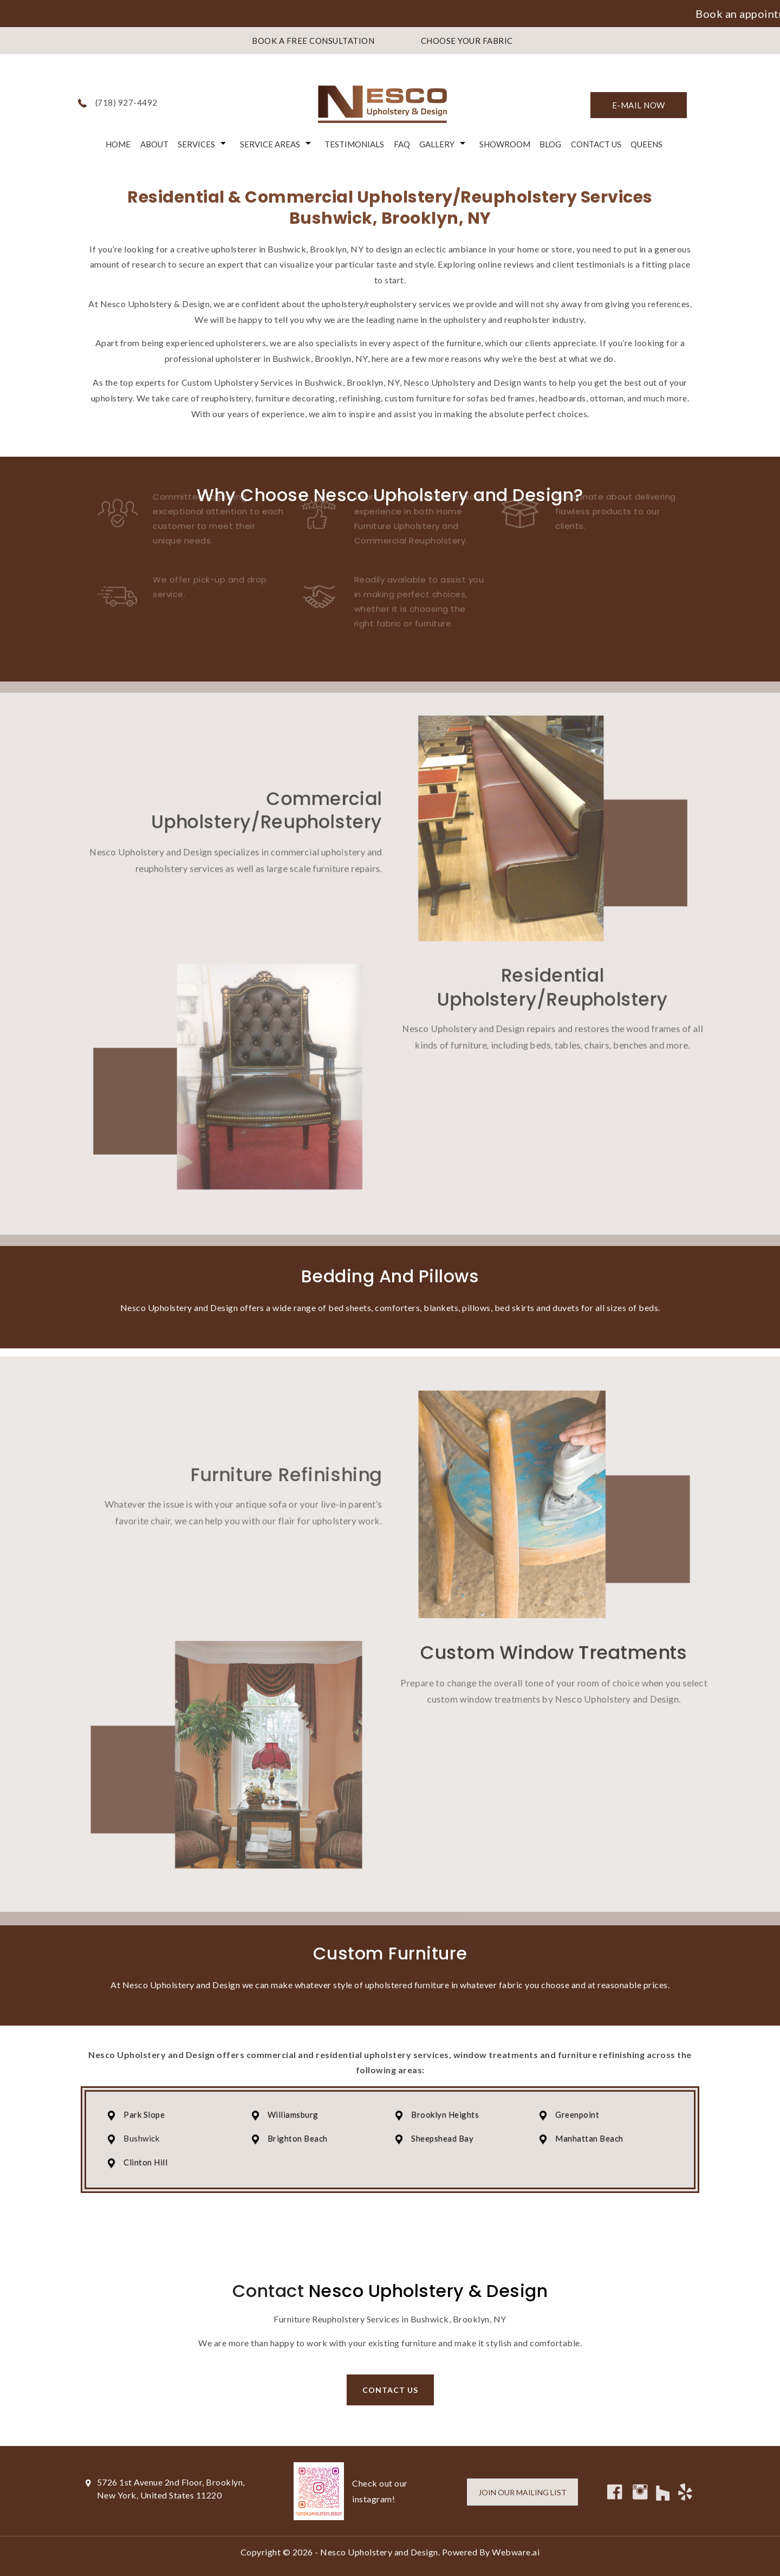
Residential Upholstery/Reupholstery (567, 989)
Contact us (390, 2390)
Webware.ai (516, 2552)
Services (196, 144)
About (154, 144)
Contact (268, 2291)
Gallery (436, 144)
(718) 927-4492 (126, 102)
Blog (550, 144)
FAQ (402, 144)
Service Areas (270, 144)
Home (118, 144)
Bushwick (141, 2138)
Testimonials (354, 144)
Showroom (504, 144)
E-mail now (638, 105)
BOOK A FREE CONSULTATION (313, 41)
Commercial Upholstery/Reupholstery (255, 796)
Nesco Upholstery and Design (379, 2552)
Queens (646, 144)
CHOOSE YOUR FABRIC (467, 41)
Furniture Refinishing (276, 1457)
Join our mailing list (522, 2492)
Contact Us (596, 144)
